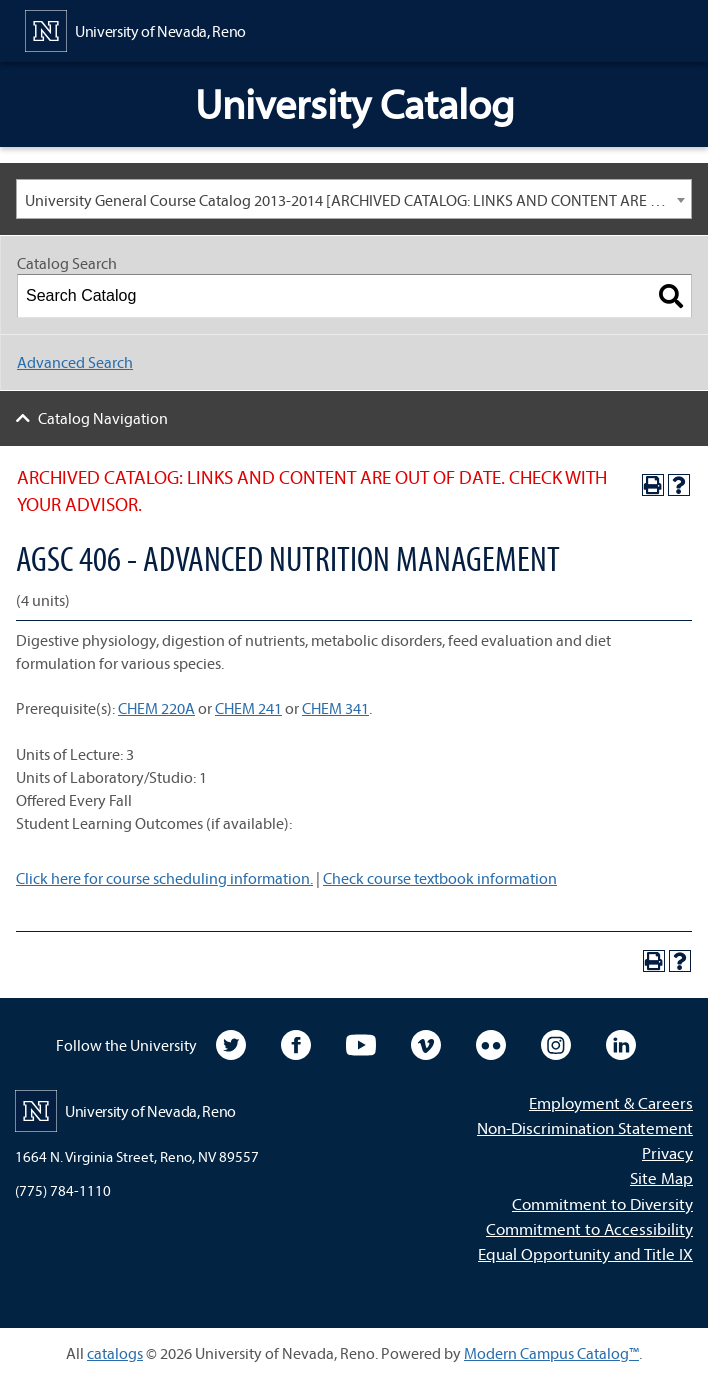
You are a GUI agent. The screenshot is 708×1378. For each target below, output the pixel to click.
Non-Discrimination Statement (585, 1127)
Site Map (661, 1177)
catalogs (115, 1353)
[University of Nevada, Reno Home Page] (135, 29)
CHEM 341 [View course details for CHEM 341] (335, 708)
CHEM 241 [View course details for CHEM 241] (248, 708)
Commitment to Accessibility (589, 1228)
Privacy (667, 1152)
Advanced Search (75, 362)
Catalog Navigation (103, 418)
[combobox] (354, 199)
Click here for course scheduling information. (164, 878)
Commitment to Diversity (602, 1203)
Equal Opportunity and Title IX (585, 1253)
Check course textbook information (440, 878)
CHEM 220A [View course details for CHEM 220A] (156, 708)
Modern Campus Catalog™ (551, 1353)
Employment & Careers (611, 1102)
